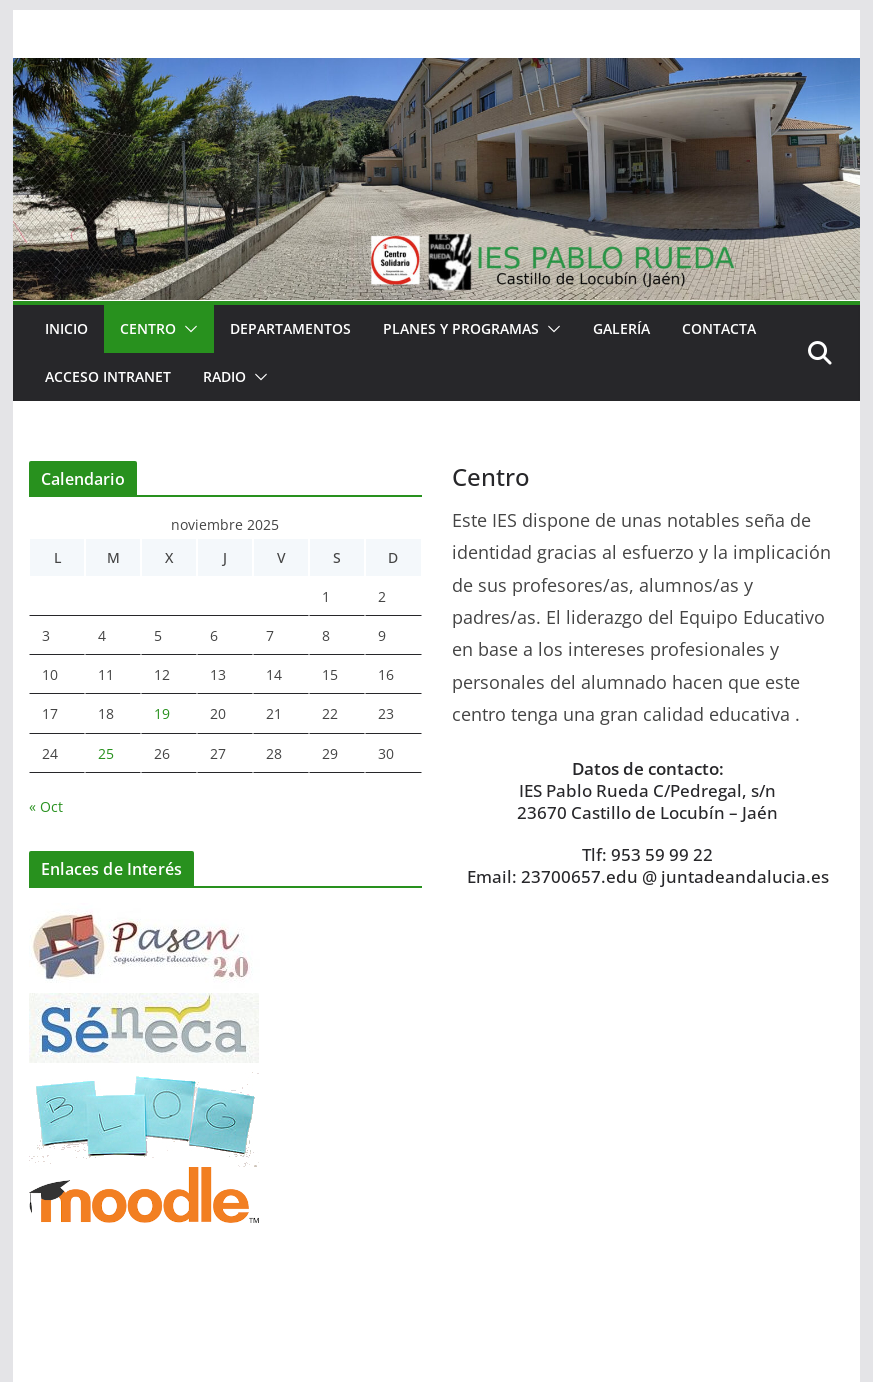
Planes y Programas (461, 328)
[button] (187, 329)
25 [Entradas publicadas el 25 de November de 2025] (106, 753)
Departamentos (290, 328)
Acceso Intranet (108, 376)
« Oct (46, 806)
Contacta (719, 328)
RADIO (224, 376)
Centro (148, 328)
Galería (621, 328)
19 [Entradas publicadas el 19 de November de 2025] (162, 713)
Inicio (66, 328)
